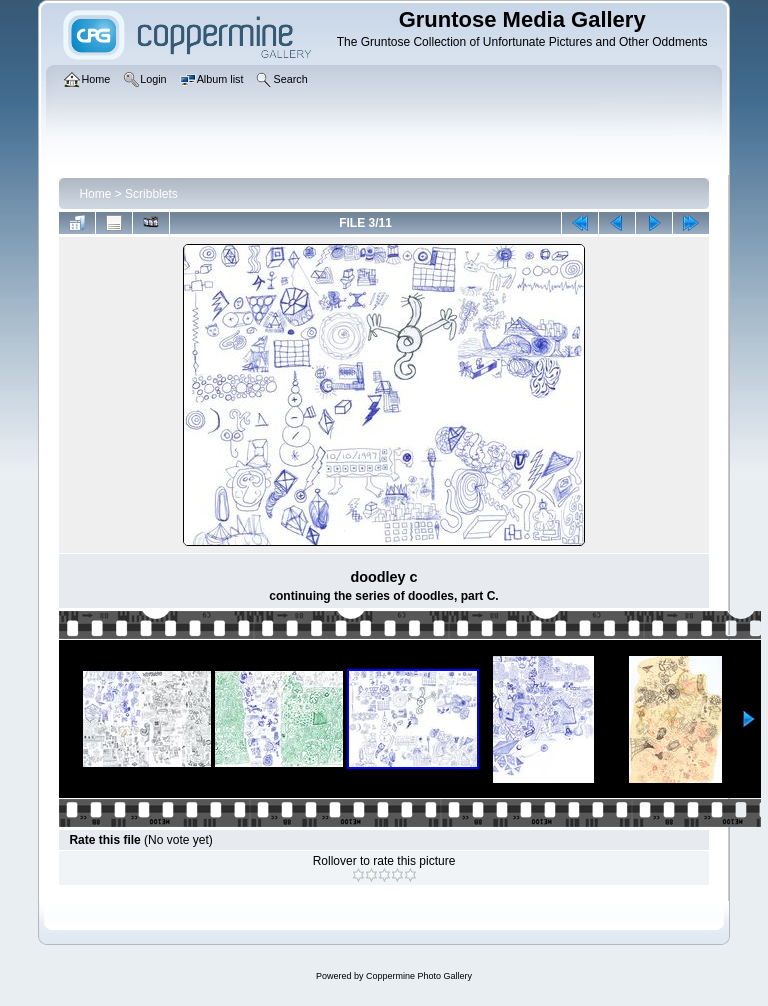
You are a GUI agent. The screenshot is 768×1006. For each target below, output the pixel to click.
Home (95, 194)
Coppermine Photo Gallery (419, 976)
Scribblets (151, 194)
